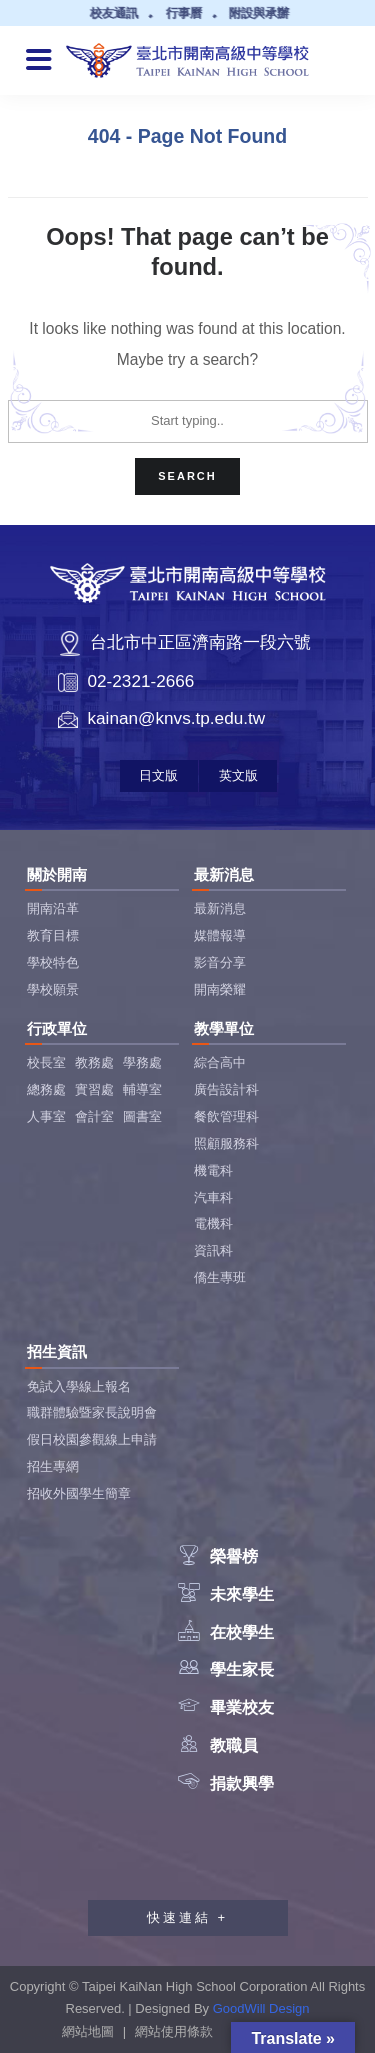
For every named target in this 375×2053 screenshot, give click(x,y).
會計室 (94, 1116)
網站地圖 (88, 2031)
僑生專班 (220, 1277)
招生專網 (53, 1466)
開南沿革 (53, 908)
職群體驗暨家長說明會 (92, 1412)
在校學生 (226, 1632)
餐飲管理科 (226, 1116)
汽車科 (213, 1197)
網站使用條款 (174, 2031)
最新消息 (224, 874)
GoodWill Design (261, 2008)
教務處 (94, 1062)
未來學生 (226, 1594)
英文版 (238, 775)
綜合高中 (220, 1062)
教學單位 (224, 1028)
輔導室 (142, 1089)
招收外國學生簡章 (79, 1493)
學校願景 (53, 989)
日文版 (158, 775)
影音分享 (220, 962)
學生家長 (226, 1669)
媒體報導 (220, 935)
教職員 (218, 1745)
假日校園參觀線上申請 (92, 1439)
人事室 (46, 1116)
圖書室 (142, 1116)
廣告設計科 (226, 1089)
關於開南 (57, 874)
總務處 (46, 1089)
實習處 (94, 1089)
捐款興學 (226, 1783)
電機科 (213, 1223)
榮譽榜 (218, 1556)
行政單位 (57, 1028)
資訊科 (213, 1250)
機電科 (213, 1170)
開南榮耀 (220, 989)
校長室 (46, 1062)
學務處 (142, 1062)
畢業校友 (226, 1707)
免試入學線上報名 (79, 1386)
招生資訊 (57, 1351)
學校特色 (53, 962)
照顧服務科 (226, 1143)
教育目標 (53, 935)
